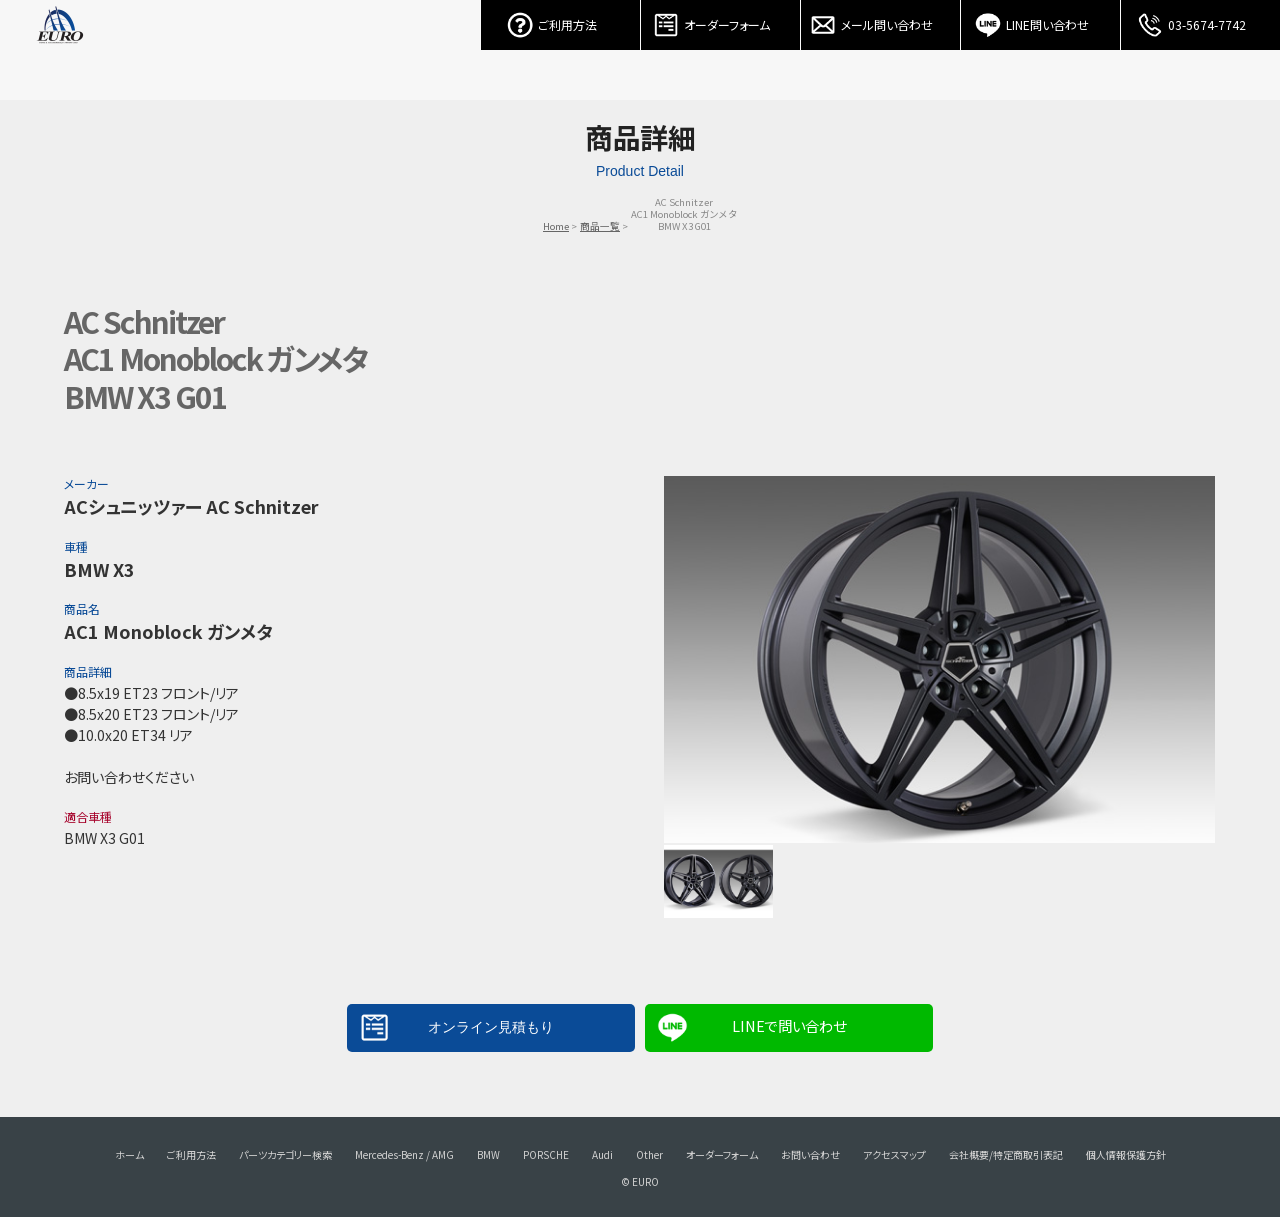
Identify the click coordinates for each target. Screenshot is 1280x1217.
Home (556, 226)
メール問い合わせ (881, 20)
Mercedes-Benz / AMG (404, 1154)
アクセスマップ (894, 1154)
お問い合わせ (810, 1154)
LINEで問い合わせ (789, 1025)
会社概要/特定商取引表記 (1006, 1154)
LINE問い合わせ (1041, 20)
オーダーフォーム (721, 20)
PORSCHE (546, 1154)
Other (649, 1154)
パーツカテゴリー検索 (285, 1154)
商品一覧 (600, 226)
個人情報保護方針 (1126, 1154)
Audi (602, 1154)
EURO (60, 50)
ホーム (129, 1154)
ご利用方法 (561, 20)
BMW (488, 1154)
